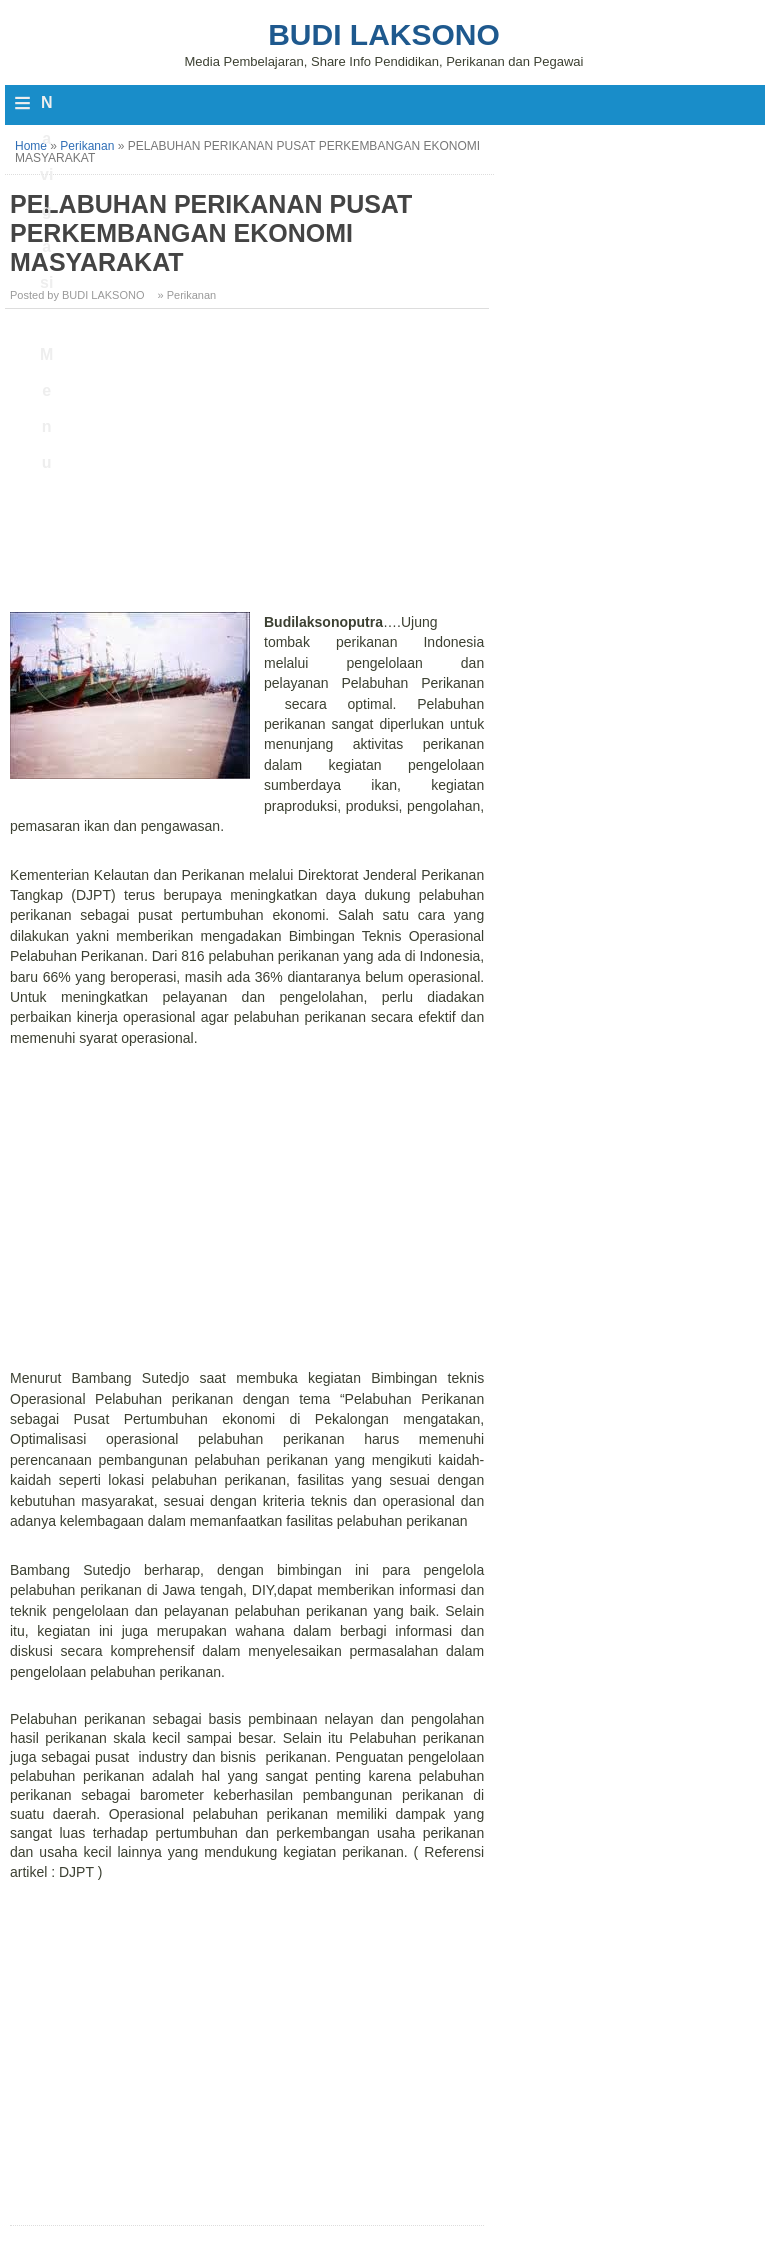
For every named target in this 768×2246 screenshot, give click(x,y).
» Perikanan (187, 295)
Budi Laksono (384, 34)
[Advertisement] (249, 464)
